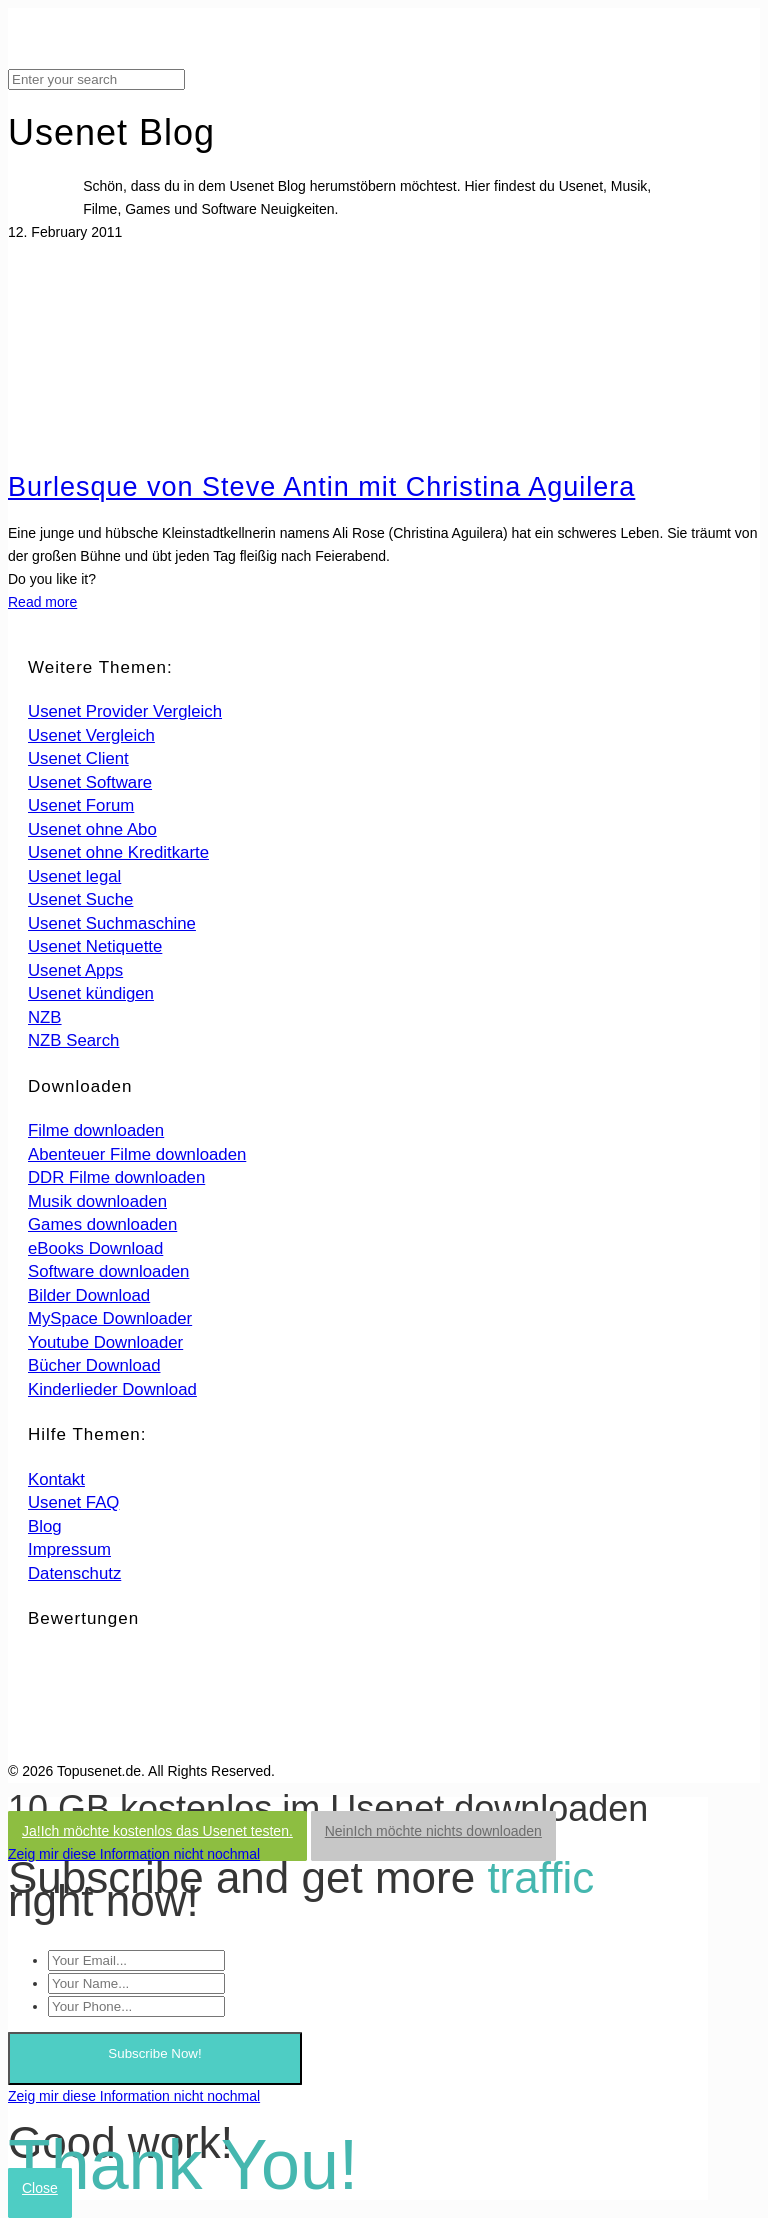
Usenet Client (78, 758)
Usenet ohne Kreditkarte (118, 852)
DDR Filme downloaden (116, 1177)
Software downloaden (108, 1271)
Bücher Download (94, 1365)
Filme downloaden (96, 1130)
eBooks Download (95, 1248)
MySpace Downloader (110, 1318)
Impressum (69, 1549)
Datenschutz (74, 1573)
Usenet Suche (80, 899)
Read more (42, 602)
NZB (45, 1017)
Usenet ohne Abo (92, 829)
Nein (433, 1831)
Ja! (157, 1831)
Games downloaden (102, 1224)
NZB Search (73, 1040)
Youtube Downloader (105, 1342)
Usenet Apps (75, 970)
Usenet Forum (81, 805)
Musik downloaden (97, 1201)
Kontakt (56, 1479)
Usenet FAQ (73, 1502)
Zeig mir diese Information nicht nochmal (134, 1854)
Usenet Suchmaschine (112, 923)
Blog (45, 1526)
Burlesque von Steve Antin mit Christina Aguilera (321, 487)
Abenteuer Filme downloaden (137, 1154)
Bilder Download (89, 1295)
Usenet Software (90, 782)
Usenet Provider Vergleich (125, 711)
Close (40, 2188)
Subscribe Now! (154, 2053)
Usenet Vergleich (91, 735)
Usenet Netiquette (95, 946)
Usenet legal (74, 876)
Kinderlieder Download (112, 1389)
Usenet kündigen (91, 993)
